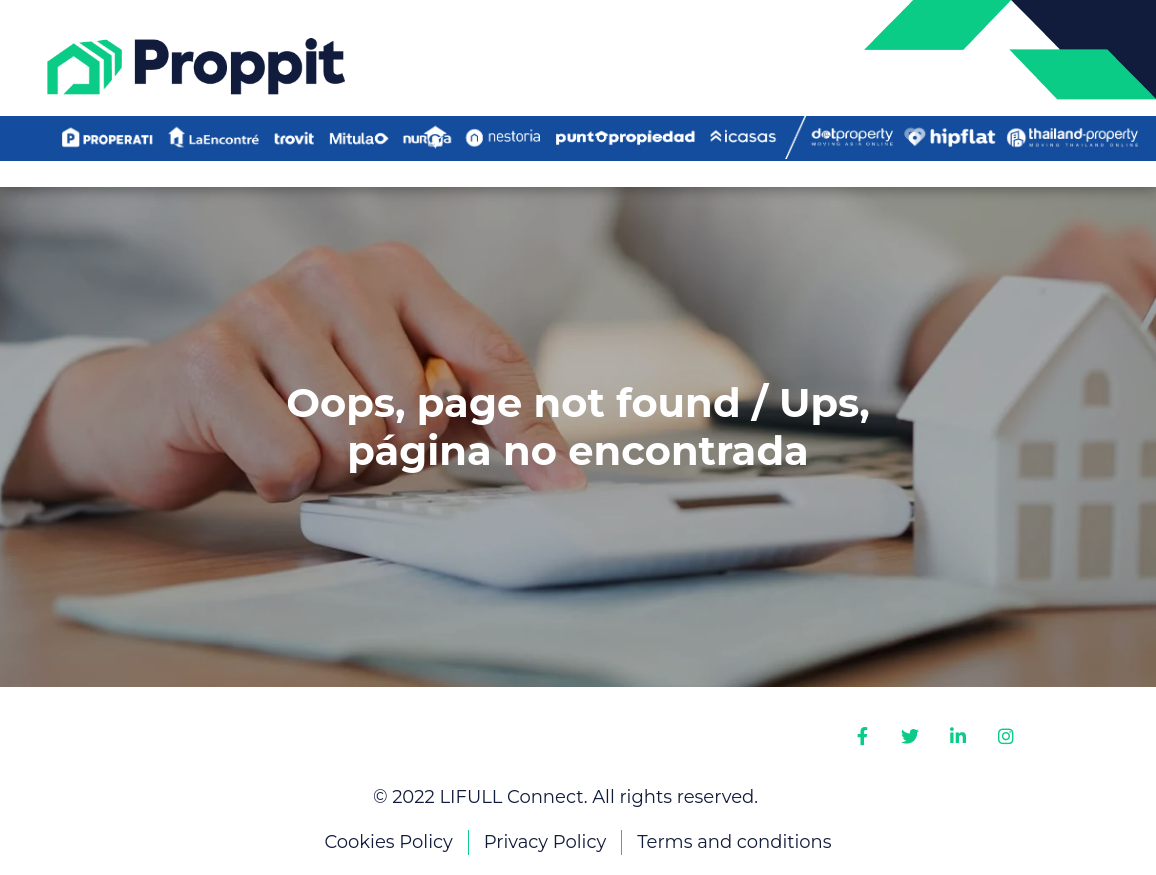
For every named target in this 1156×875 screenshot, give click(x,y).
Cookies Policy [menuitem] (388, 842)
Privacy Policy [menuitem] (545, 842)
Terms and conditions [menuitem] (734, 842)
